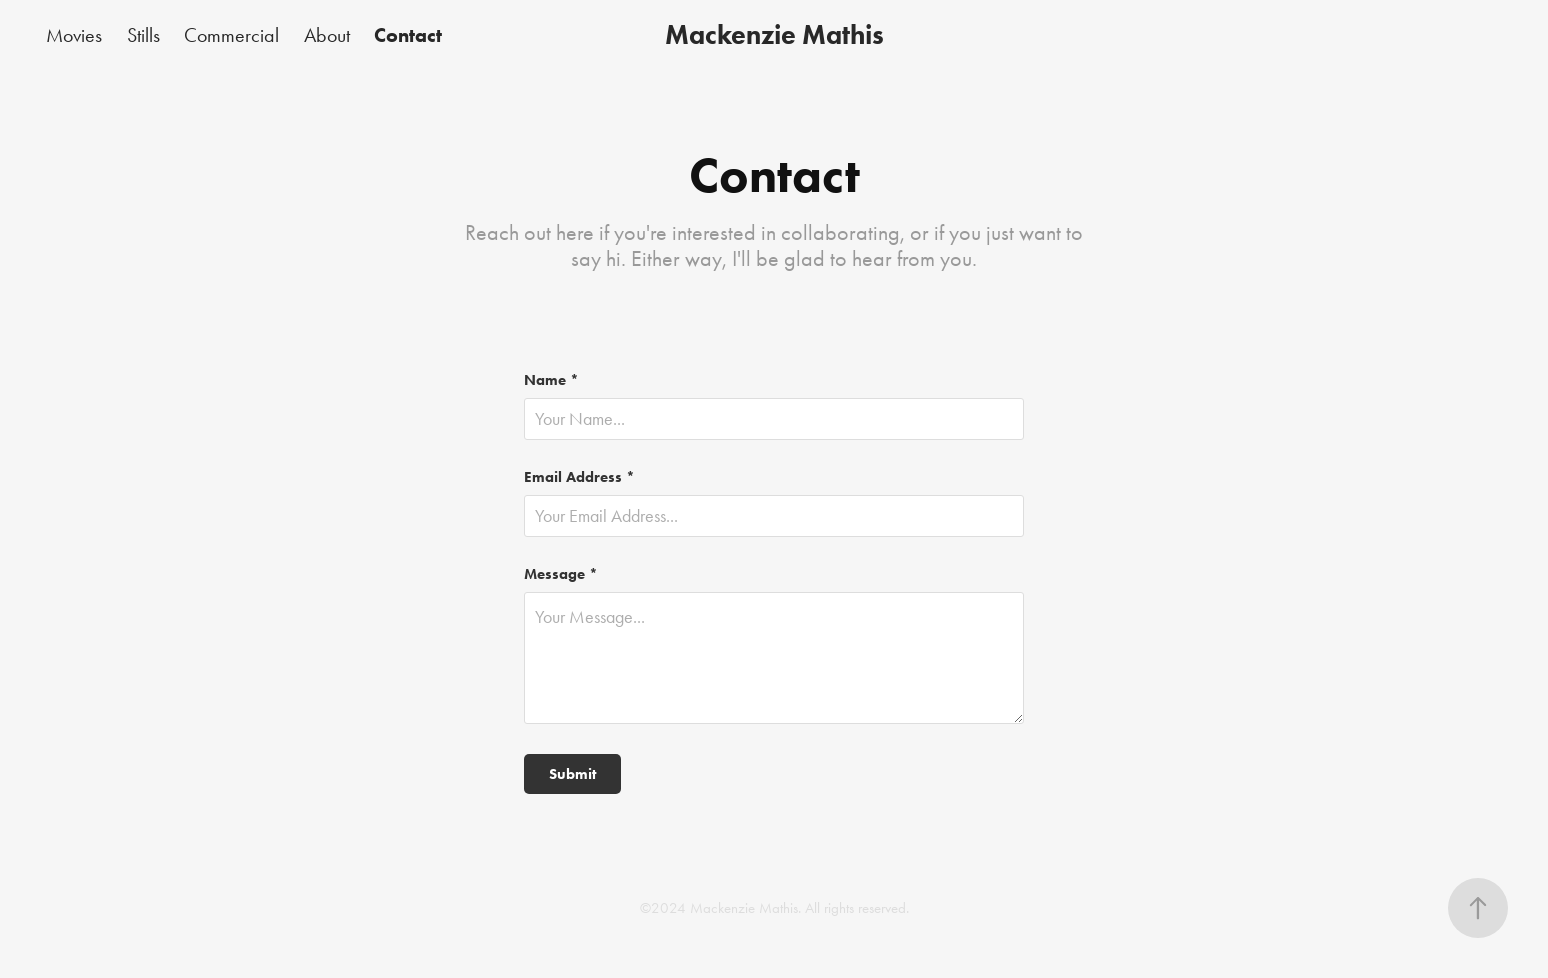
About (327, 35)
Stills (143, 35)
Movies (74, 35)
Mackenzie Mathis (774, 34)
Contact (408, 35)
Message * (561, 574)
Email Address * (579, 477)
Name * (551, 380)
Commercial (231, 35)
